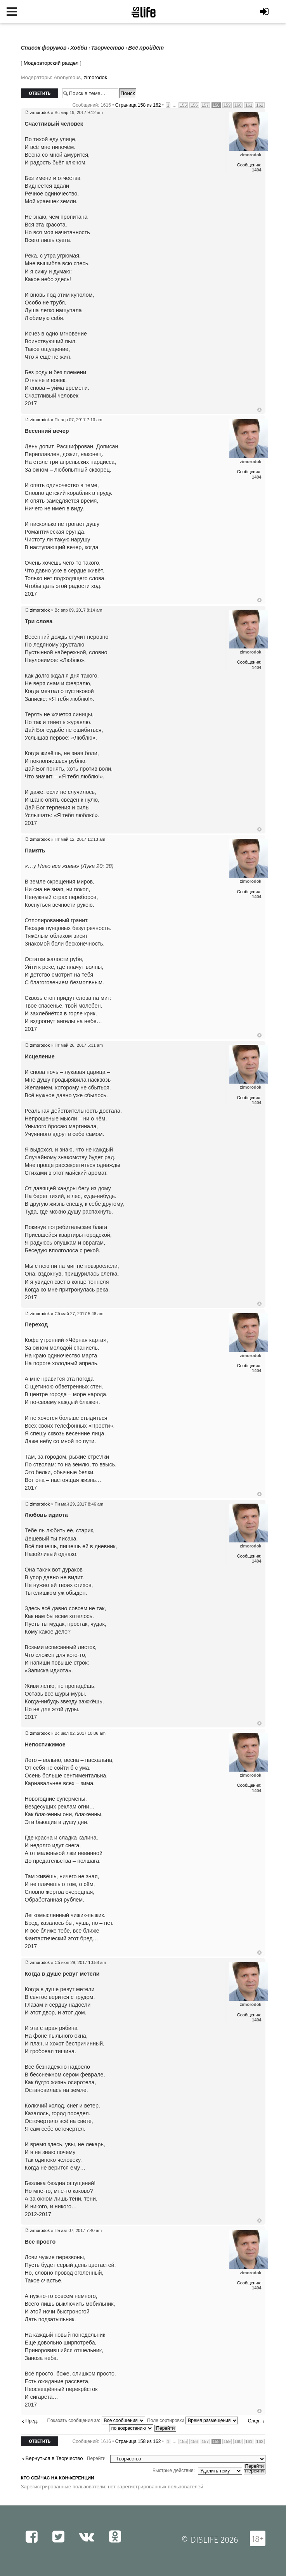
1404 (256, 170)
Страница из (138, 105)
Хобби (79, 48)
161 (248, 105)
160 (237, 105)
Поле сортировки (192, 2420)
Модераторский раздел (51, 63)
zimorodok (95, 77)
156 (194, 105)
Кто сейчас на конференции (57, 2478)
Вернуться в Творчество (54, 2458)
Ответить (39, 93)
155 (183, 105)
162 (259, 105)
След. (254, 2421)
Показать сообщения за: (96, 2420)
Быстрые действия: (174, 2470)
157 (205, 105)
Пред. (32, 2421)
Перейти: (97, 2458)
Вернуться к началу (259, 410)
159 (227, 105)
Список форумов (44, 48)
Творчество (108, 48)
